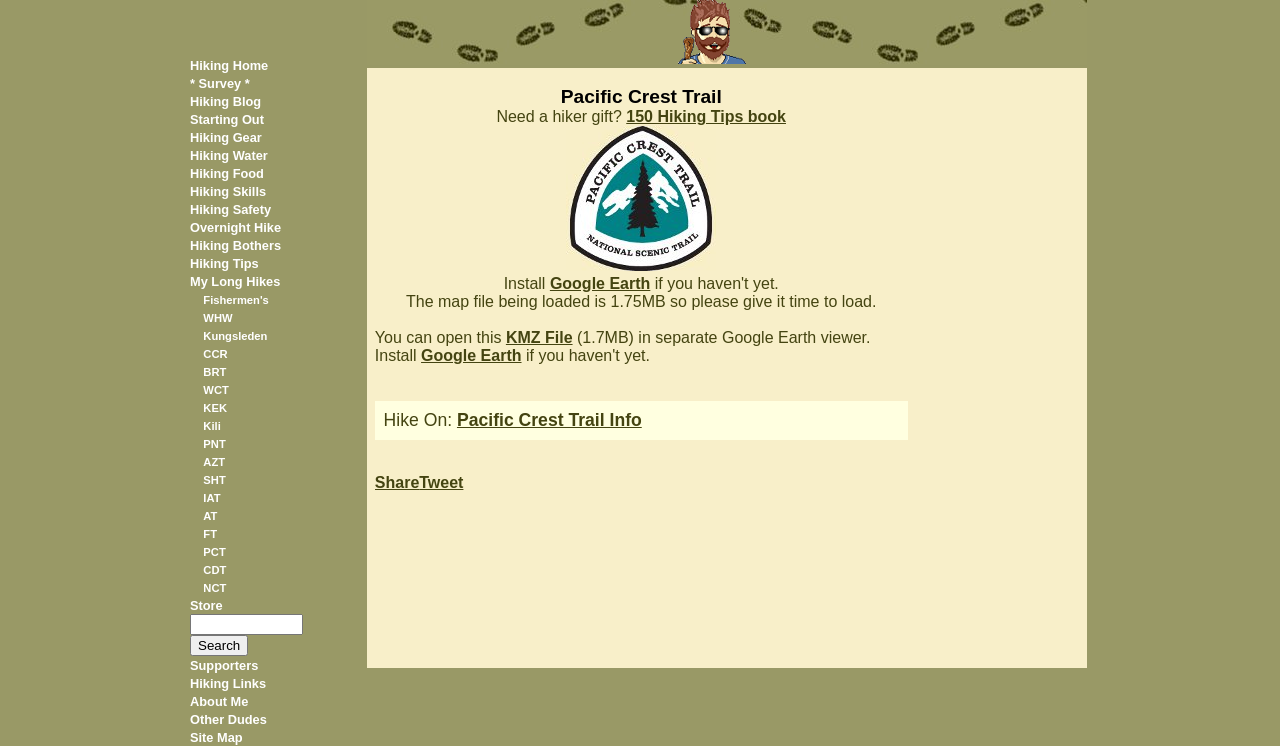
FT (210, 534)
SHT (214, 480)
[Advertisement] (1004, 368)
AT (210, 516)
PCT (214, 552)
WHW (217, 318)
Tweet (441, 482)
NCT (214, 588)
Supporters (224, 665)
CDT (214, 570)
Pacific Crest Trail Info (549, 420)
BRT (214, 372)
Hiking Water (229, 155)
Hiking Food (227, 173)
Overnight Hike (235, 227)
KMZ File (539, 337)
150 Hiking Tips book (706, 116)
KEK (215, 408)
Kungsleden (235, 336)
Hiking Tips (224, 263)
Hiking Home (229, 65)
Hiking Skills (228, 191)
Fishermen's (235, 300)
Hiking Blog (225, 101)
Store (206, 605)
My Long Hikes (235, 281)
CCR (215, 354)
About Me (219, 701)
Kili (211, 426)
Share (397, 482)
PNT (214, 444)
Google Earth (600, 283)
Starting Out (227, 119)
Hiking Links (228, 683)
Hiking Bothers (235, 245)
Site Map (216, 737)
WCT (215, 390)
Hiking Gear (226, 137)
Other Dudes (228, 719)
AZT (214, 462)
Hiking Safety (230, 209)
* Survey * (220, 83)
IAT (211, 498)
